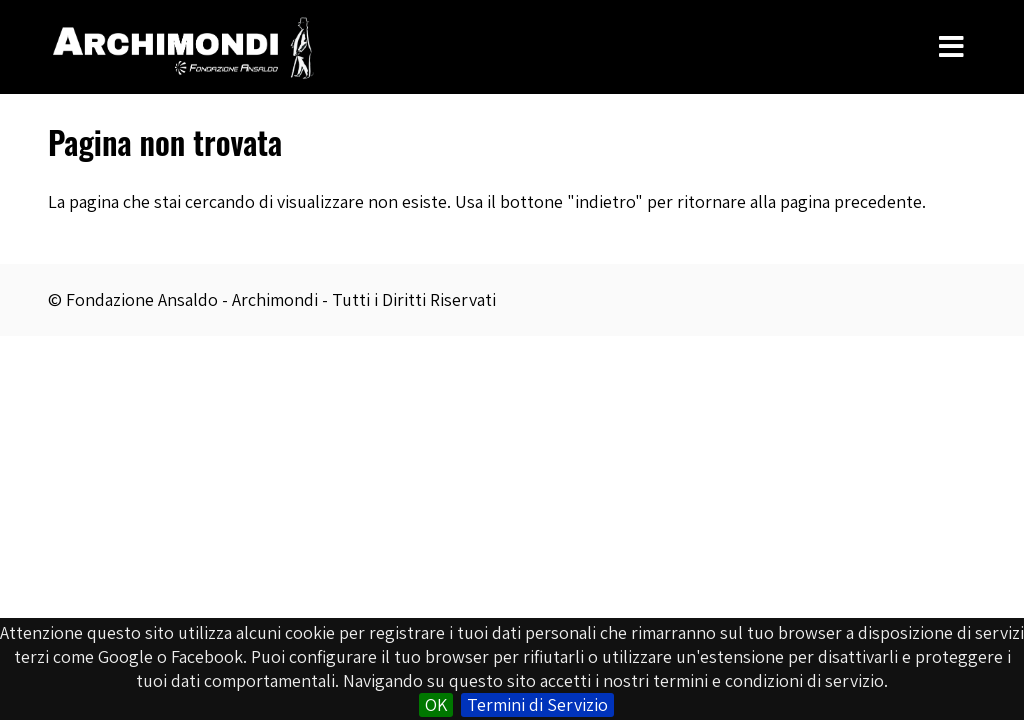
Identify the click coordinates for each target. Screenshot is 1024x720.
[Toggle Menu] (951, 47)
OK (436, 704)
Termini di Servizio (537, 704)
